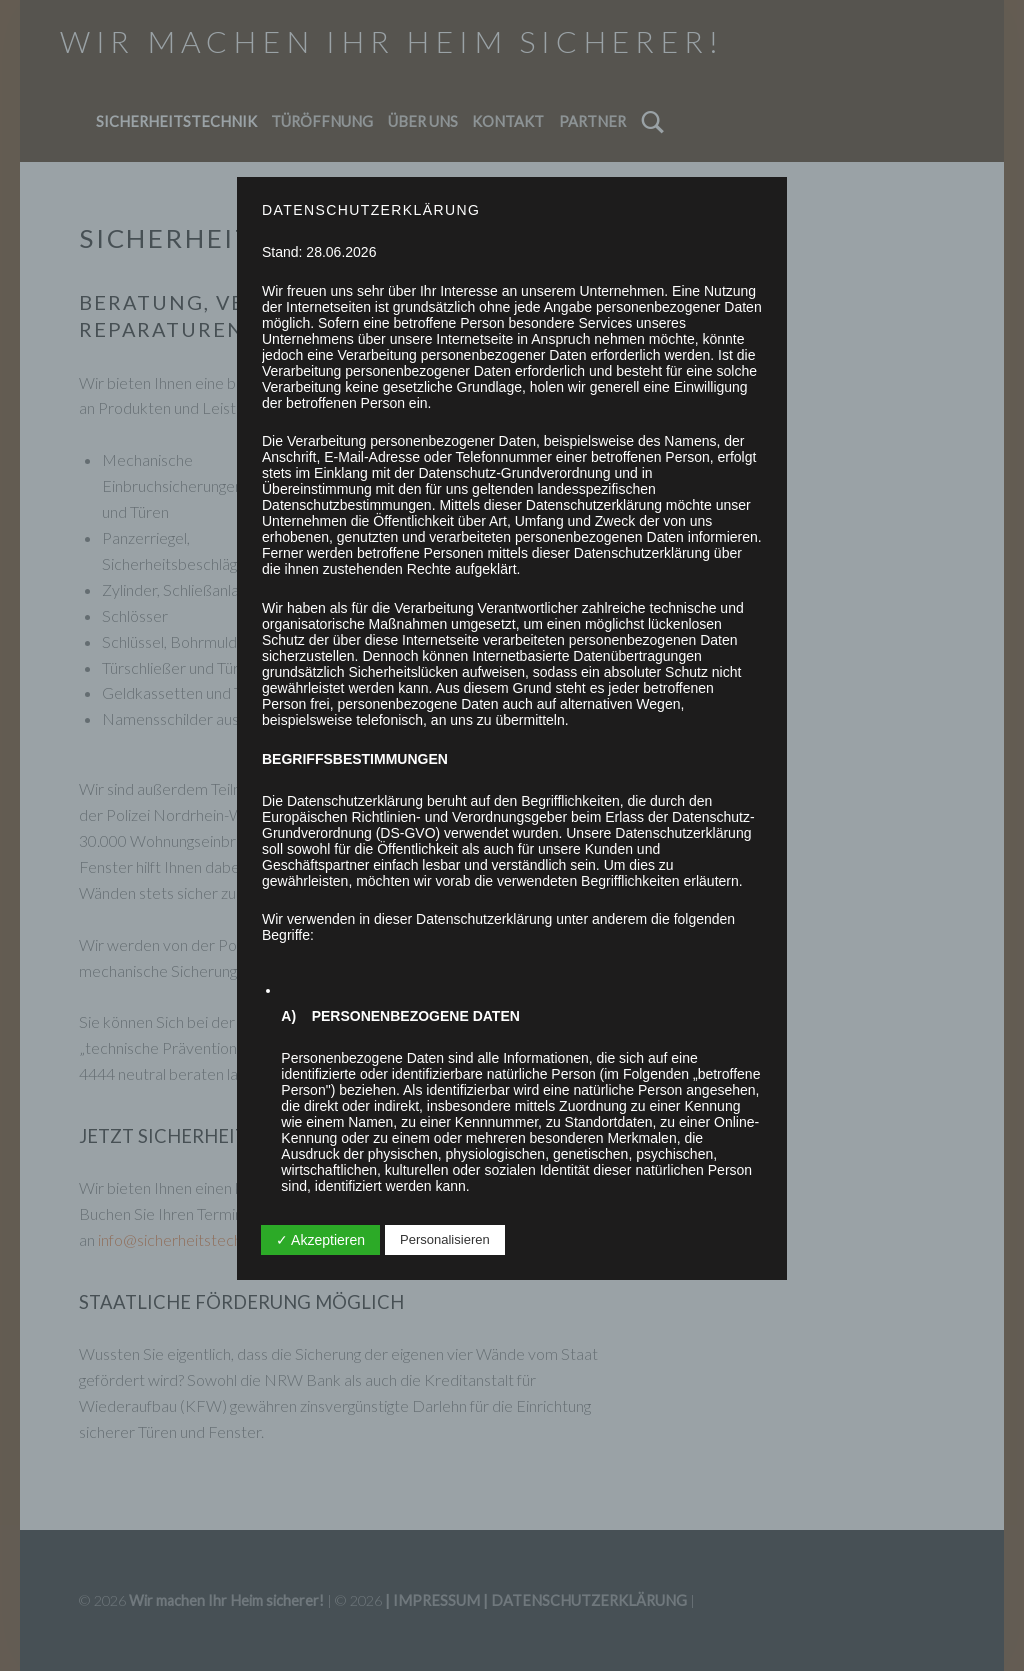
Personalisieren (445, 1239)
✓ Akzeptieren (320, 1240)
